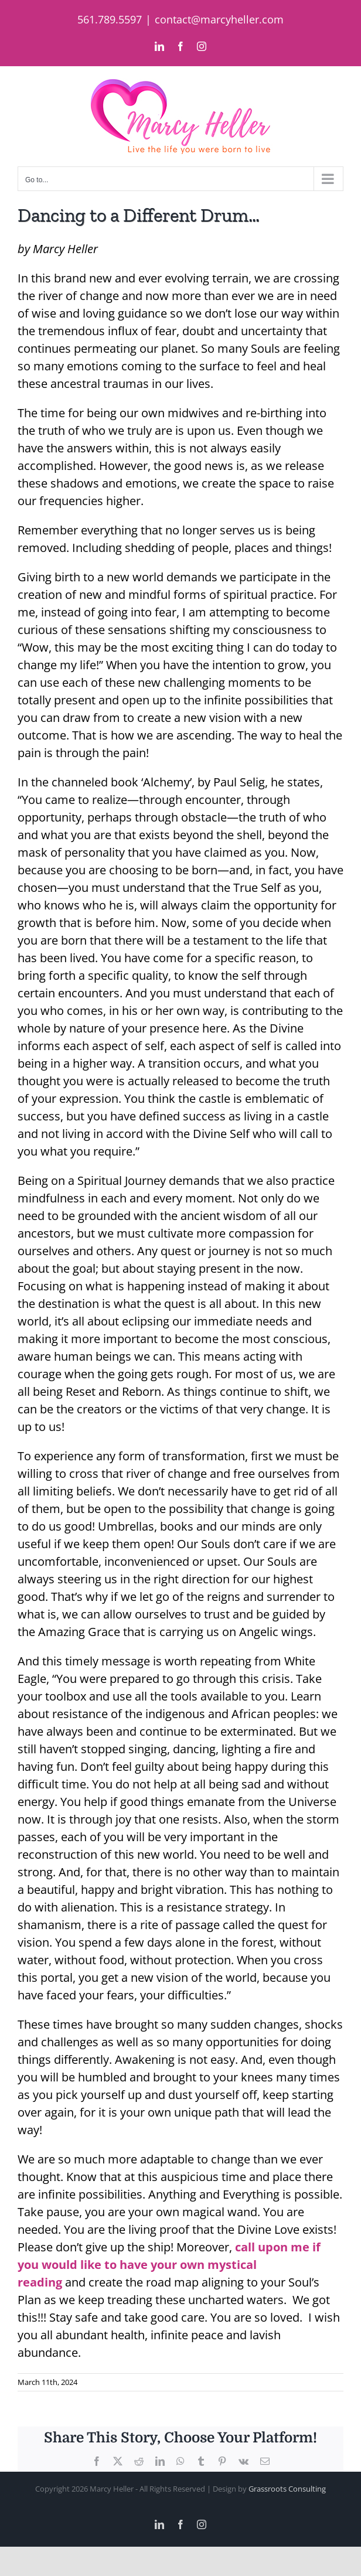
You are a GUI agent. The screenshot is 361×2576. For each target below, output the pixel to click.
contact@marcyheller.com (219, 19)
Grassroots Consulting (287, 2488)
